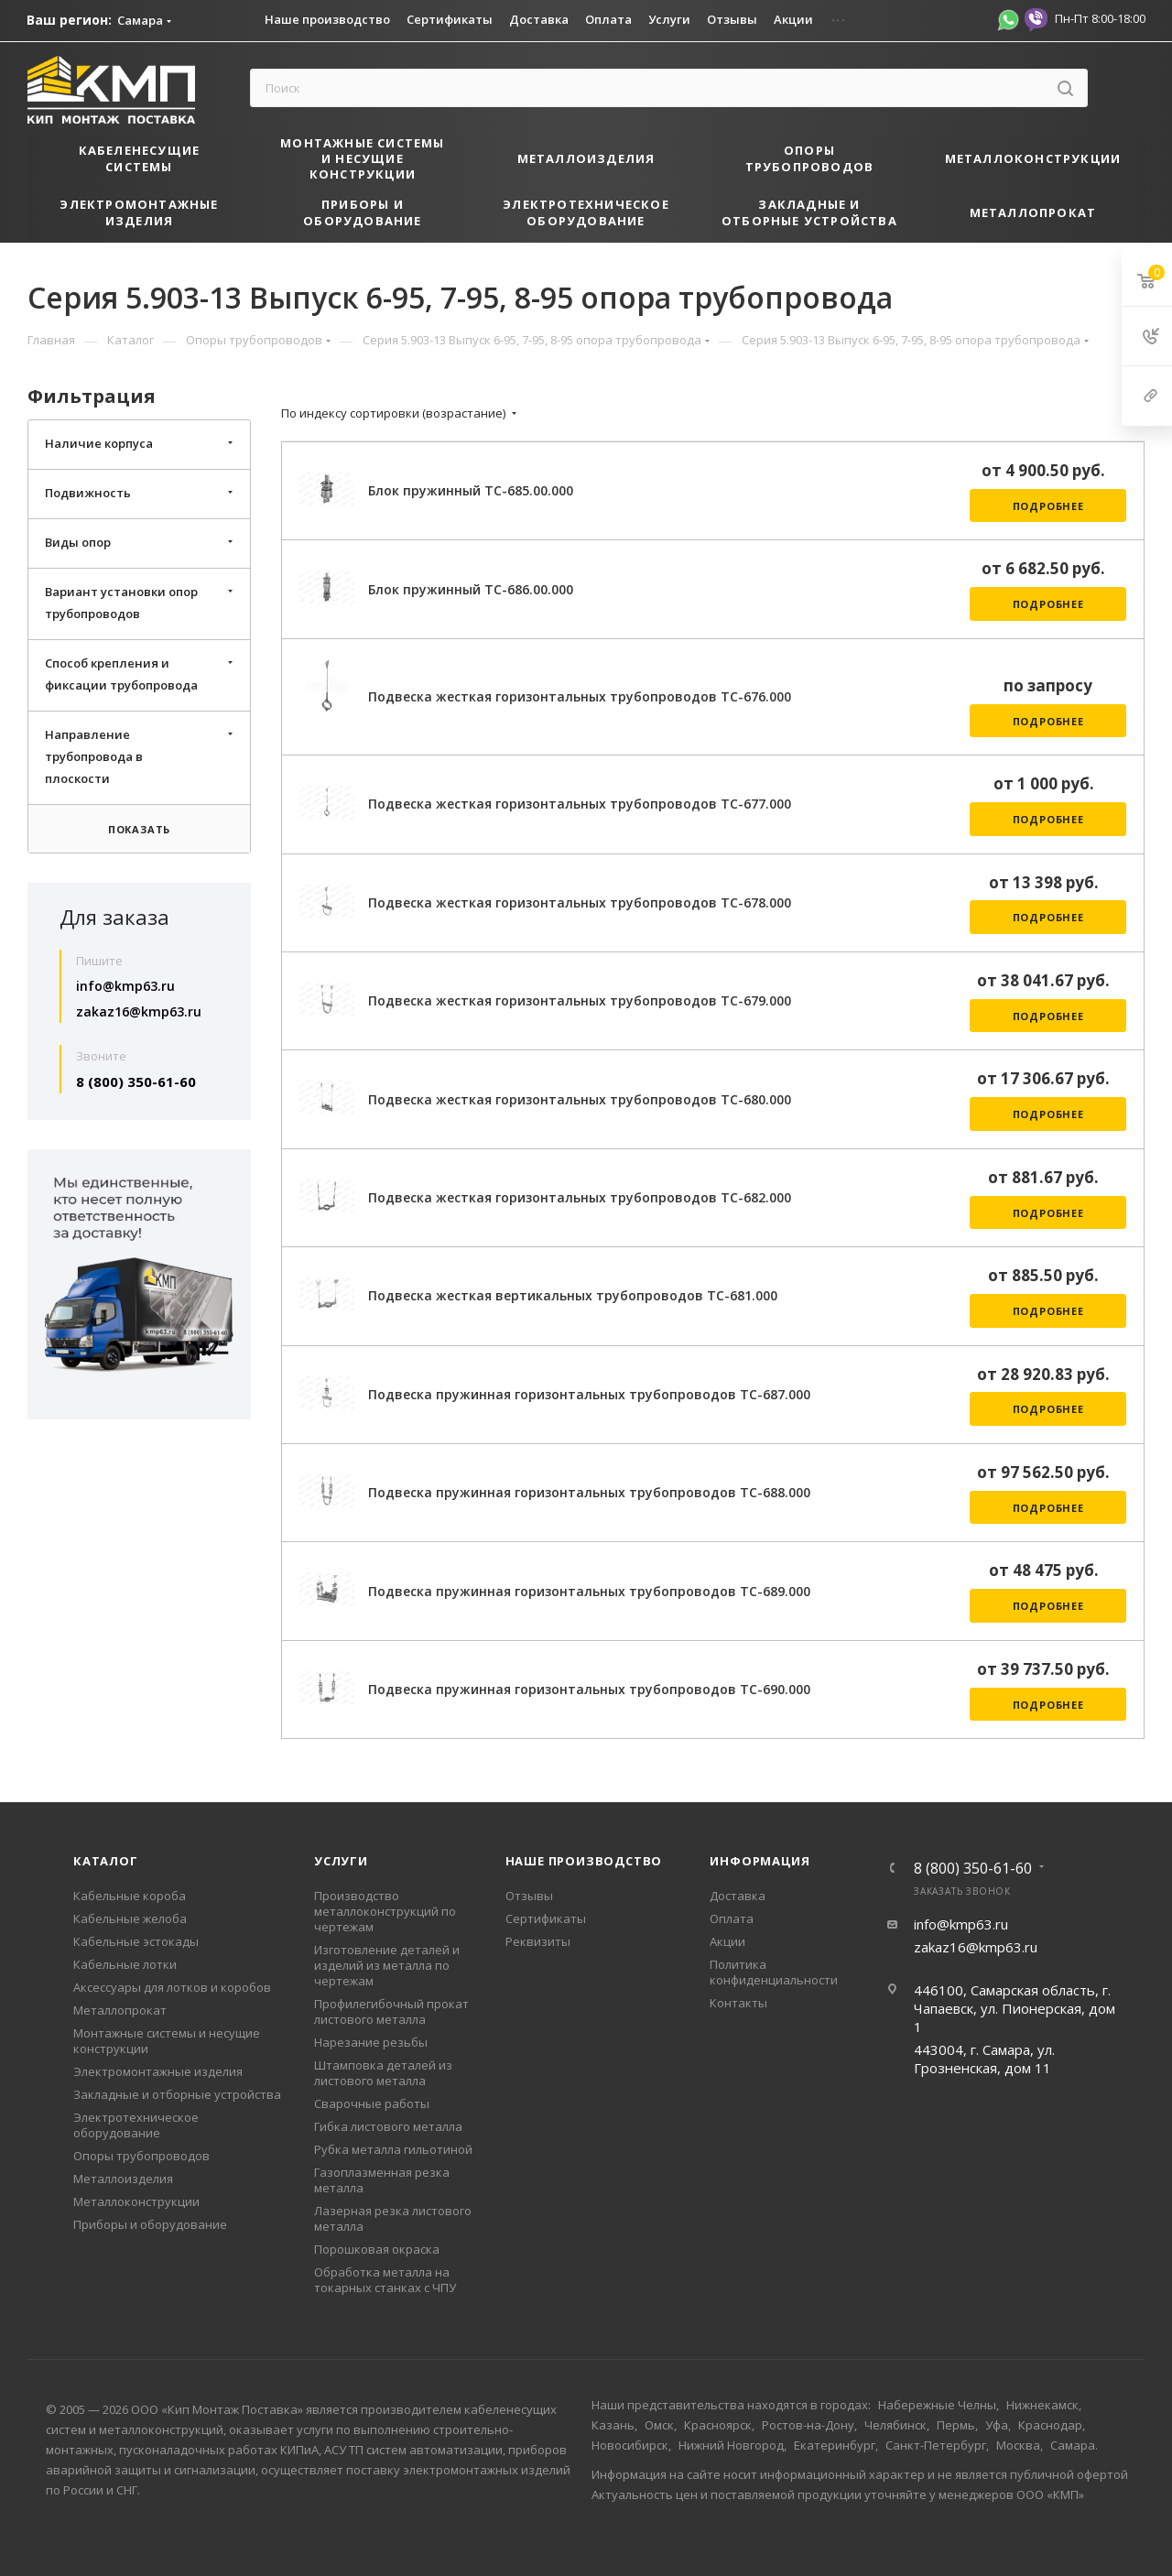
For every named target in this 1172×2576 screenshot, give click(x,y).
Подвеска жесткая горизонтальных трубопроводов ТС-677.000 (579, 803)
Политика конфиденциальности (774, 1972)
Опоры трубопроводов (141, 2155)
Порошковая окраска (377, 2249)
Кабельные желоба (130, 1918)
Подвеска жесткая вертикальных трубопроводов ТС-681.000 (572, 1295)
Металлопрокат (120, 2010)
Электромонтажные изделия (158, 2071)
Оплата (732, 1918)
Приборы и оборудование (150, 2224)
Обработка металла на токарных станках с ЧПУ (385, 2280)
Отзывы (529, 1895)
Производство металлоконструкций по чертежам (385, 1911)
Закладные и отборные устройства (177, 2094)
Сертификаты (545, 1918)
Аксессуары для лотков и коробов (172, 1987)
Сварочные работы (371, 2103)
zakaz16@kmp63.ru (138, 1011)
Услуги (341, 1861)
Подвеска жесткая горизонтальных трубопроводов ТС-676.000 (579, 696)
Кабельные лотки (125, 1964)
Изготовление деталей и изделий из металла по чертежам (387, 1965)
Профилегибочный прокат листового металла (391, 2011)
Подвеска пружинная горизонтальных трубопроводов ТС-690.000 (589, 1689)
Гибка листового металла (388, 2126)
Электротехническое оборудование (136, 2125)
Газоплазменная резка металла (382, 2180)
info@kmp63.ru (125, 986)
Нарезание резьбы (371, 2042)
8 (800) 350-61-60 (136, 1081)
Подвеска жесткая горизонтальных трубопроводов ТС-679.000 (579, 1000)
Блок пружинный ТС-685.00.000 (470, 490)
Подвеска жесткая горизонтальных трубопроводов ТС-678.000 (579, 902)
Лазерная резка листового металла (393, 2218)
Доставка (737, 1895)
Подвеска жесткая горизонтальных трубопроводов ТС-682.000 (579, 1197)
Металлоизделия (123, 2178)
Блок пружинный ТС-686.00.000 (470, 589)
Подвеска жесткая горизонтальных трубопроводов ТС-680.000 (579, 1099)
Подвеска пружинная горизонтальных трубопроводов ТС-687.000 (589, 1394)
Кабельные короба (129, 1895)
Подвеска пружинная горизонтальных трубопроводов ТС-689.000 (589, 1591)
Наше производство (584, 1861)
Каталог (105, 1861)
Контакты (738, 2002)
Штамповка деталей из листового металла (383, 2073)
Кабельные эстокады (136, 1941)
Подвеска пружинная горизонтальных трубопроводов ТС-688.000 (589, 1492)
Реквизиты (537, 1941)
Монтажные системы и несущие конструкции (166, 2041)
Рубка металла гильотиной (393, 2149)
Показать (139, 829)
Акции (727, 1941)
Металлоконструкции (136, 2201)
